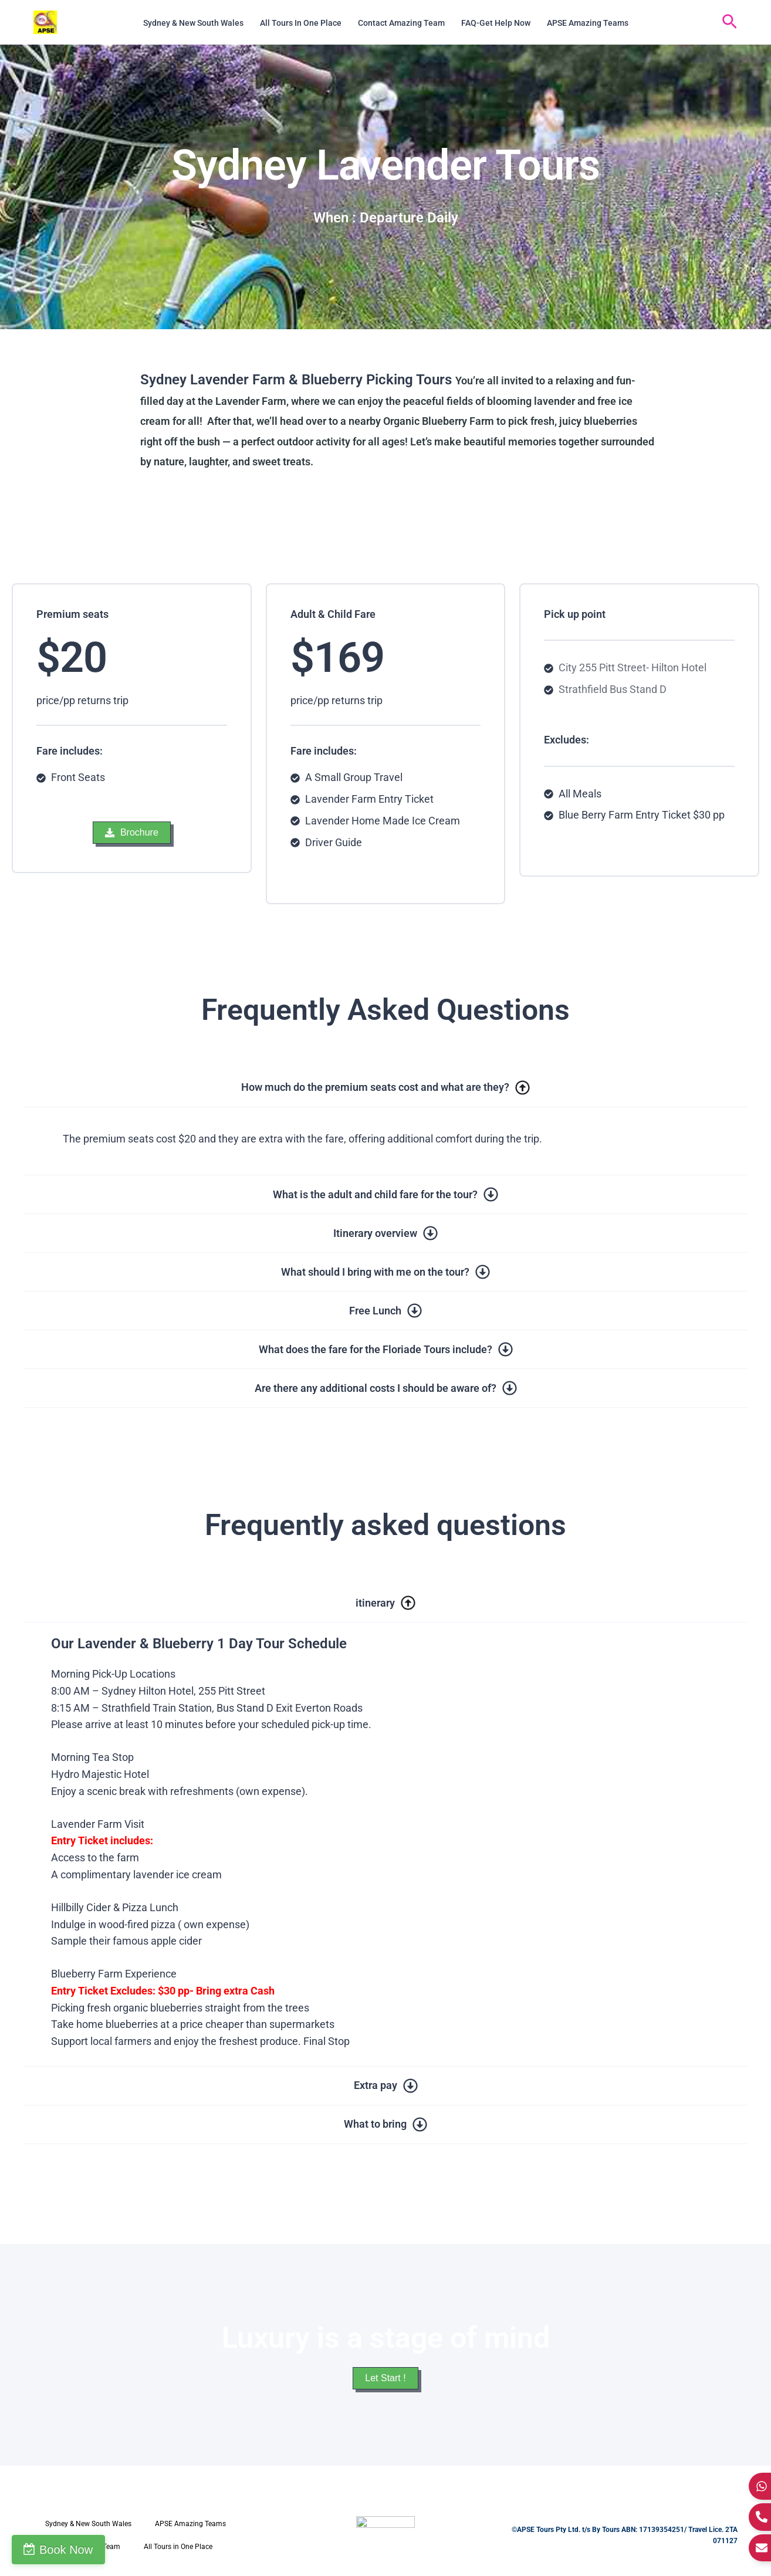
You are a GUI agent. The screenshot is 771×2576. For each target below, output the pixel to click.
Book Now (66, 2549)
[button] (730, 22)
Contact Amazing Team (401, 23)
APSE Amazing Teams (587, 23)
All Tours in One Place (300, 23)
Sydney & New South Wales (193, 23)
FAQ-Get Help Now (495, 23)
